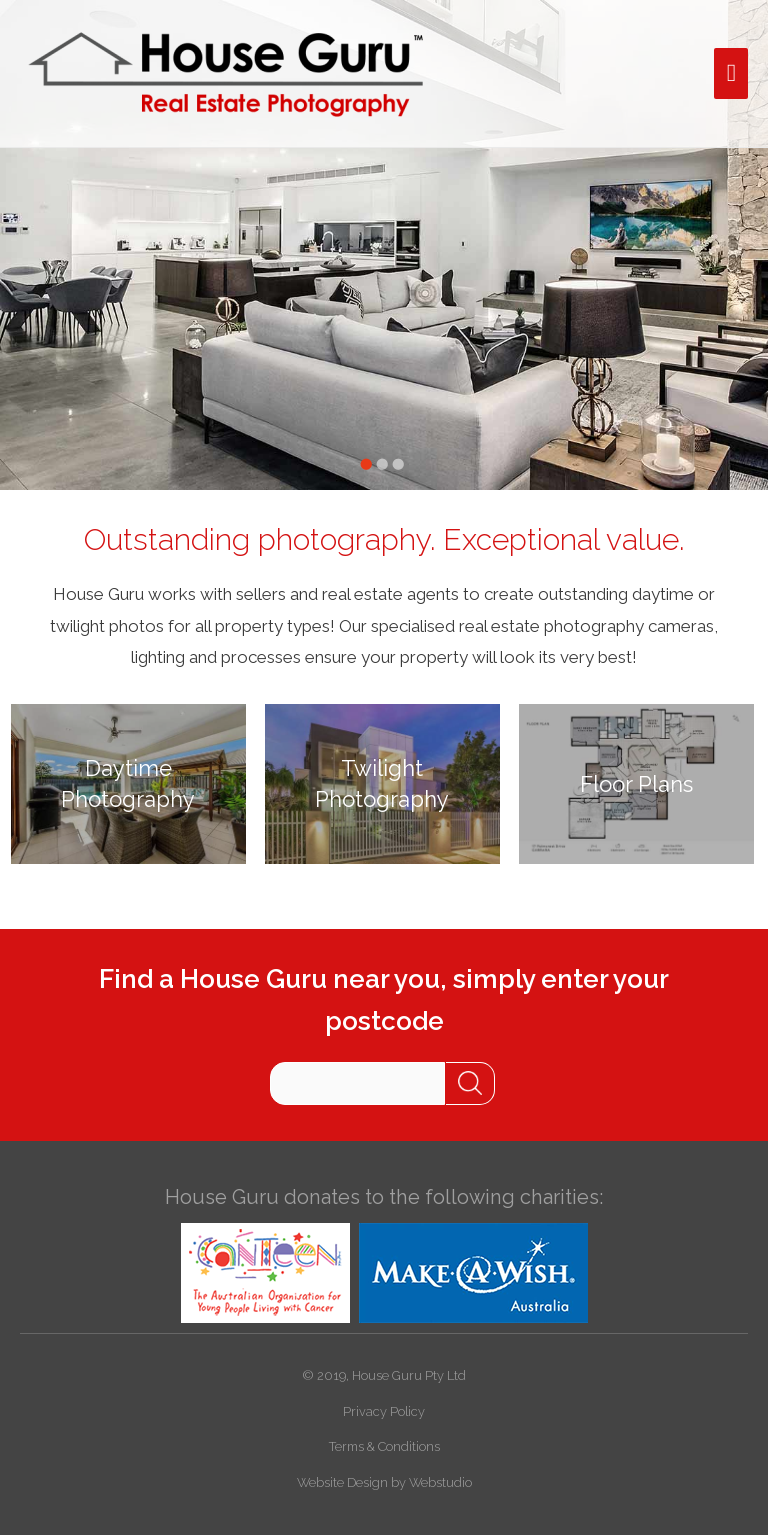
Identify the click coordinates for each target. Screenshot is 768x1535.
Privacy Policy (384, 1411)
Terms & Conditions (384, 1446)
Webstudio (440, 1482)
